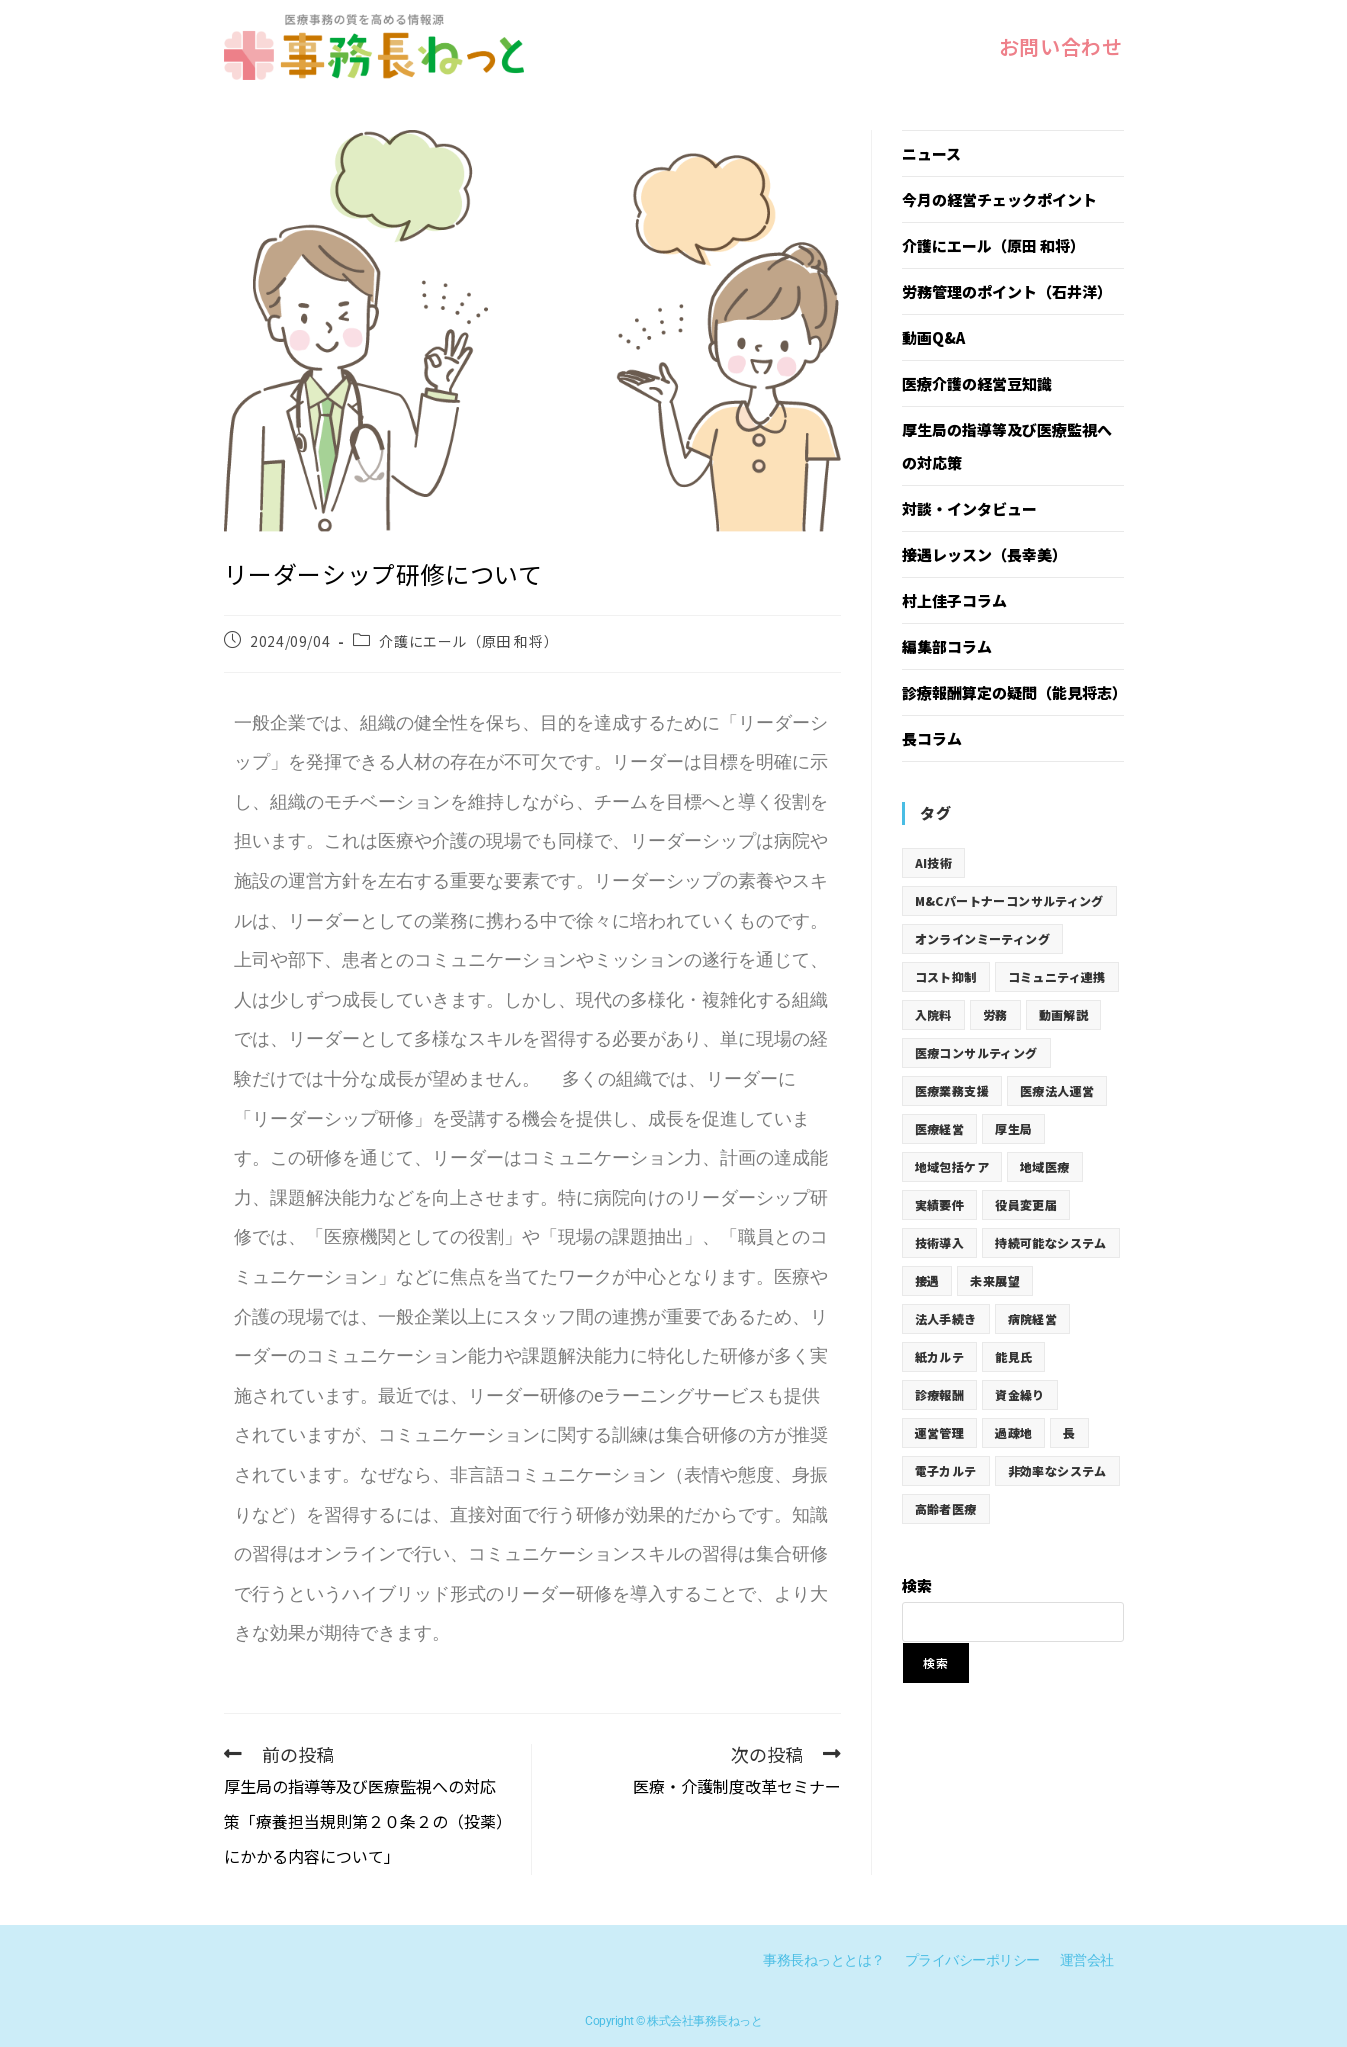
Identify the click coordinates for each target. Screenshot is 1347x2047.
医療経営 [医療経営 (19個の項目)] (940, 1128)
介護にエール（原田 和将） (468, 641)
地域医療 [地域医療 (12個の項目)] (1045, 1166)
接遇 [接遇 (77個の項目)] (927, 1280)
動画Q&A (933, 337)
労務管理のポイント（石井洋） (1007, 291)
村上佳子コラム (954, 600)
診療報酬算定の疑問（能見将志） (1014, 692)
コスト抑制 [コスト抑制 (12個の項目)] (946, 976)
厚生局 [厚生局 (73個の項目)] (1013, 1128)
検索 (917, 1585)
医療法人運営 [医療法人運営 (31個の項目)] (1057, 1090)
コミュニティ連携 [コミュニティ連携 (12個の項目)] (1057, 976)
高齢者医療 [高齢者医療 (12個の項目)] (946, 1508)
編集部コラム (947, 646)
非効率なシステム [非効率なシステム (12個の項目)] (1057, 1470)
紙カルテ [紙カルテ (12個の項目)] (940, 1356)
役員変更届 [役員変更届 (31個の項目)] (1026, 1204)
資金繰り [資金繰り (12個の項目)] (1020, 1394)
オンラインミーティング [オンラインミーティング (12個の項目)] (982, 938)
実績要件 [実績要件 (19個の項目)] (940, 1204)
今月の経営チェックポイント (999, 199)
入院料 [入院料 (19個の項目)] (933, 1014)
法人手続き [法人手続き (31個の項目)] (946, 1318)
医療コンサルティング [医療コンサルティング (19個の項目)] (976, 1052)
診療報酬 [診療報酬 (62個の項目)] (940, 1394)
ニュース (931, 153)
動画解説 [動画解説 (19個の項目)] (1064, 1014)
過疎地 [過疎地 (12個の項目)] (1013, 1432)
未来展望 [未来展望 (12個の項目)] (995, 1280)
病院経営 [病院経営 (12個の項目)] (1033, 1318)
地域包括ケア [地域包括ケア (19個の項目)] (952, 1166)
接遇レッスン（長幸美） (984, 554)
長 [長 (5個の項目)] (1069, 1432)
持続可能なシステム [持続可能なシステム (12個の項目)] (1051, 1242)
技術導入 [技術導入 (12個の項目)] (940, 1242)
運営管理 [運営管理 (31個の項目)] (940, 1432)
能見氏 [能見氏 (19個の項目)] (1013, 1356)
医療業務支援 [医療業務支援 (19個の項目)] (952, 1090)
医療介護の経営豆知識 (977, 383)
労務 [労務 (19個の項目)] (995, 1014)
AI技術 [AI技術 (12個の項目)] (934, 862)
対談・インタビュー (969, 508)
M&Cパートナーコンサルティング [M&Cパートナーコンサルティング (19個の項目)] (1009, 900)
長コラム (932, 738)
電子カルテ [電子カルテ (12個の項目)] (946, 1470)
